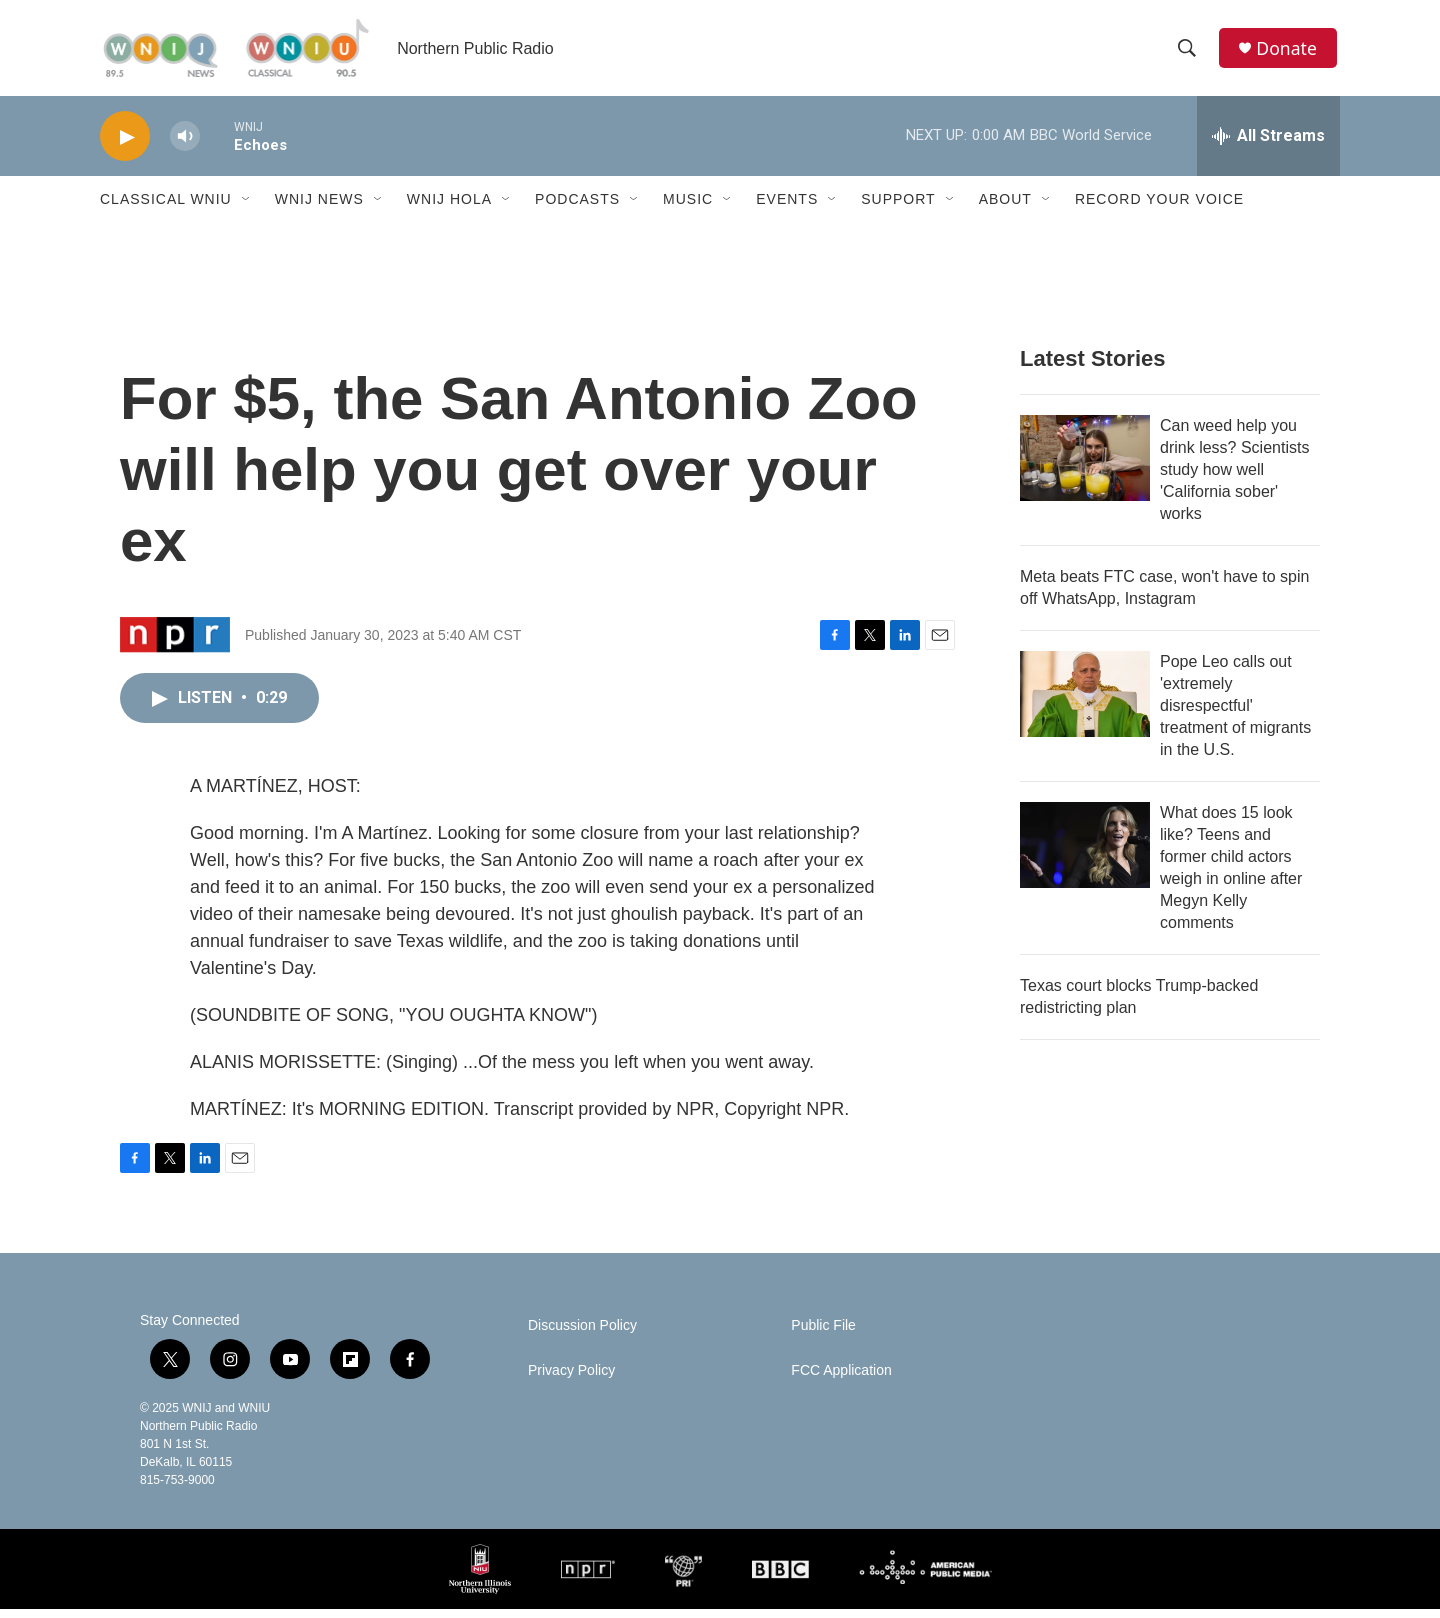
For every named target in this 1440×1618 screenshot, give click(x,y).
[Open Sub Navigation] (247, 208)
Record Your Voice (1159, 208)
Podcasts (577, 208)
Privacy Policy (571, 1379)
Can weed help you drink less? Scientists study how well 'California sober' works (1234, 478)
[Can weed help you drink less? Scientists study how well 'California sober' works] (1085, 467)
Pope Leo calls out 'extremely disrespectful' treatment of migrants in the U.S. (1235, 714)
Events (787, 208)
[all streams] (1268, 145)
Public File (823, 1334)
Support (898, 208)
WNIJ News (319, 208)
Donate (1289, 52)
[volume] (185, 145)
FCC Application (841, 1379)
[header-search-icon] (1189, 53)
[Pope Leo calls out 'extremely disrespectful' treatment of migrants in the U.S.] (1085, 703)
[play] (125, 145)
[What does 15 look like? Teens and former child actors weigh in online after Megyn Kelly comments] (1085, 854)
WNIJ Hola (449, 208)
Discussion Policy (582, 1334)
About (1005, 208)
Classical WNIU (166, 208)
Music (688, 208)
